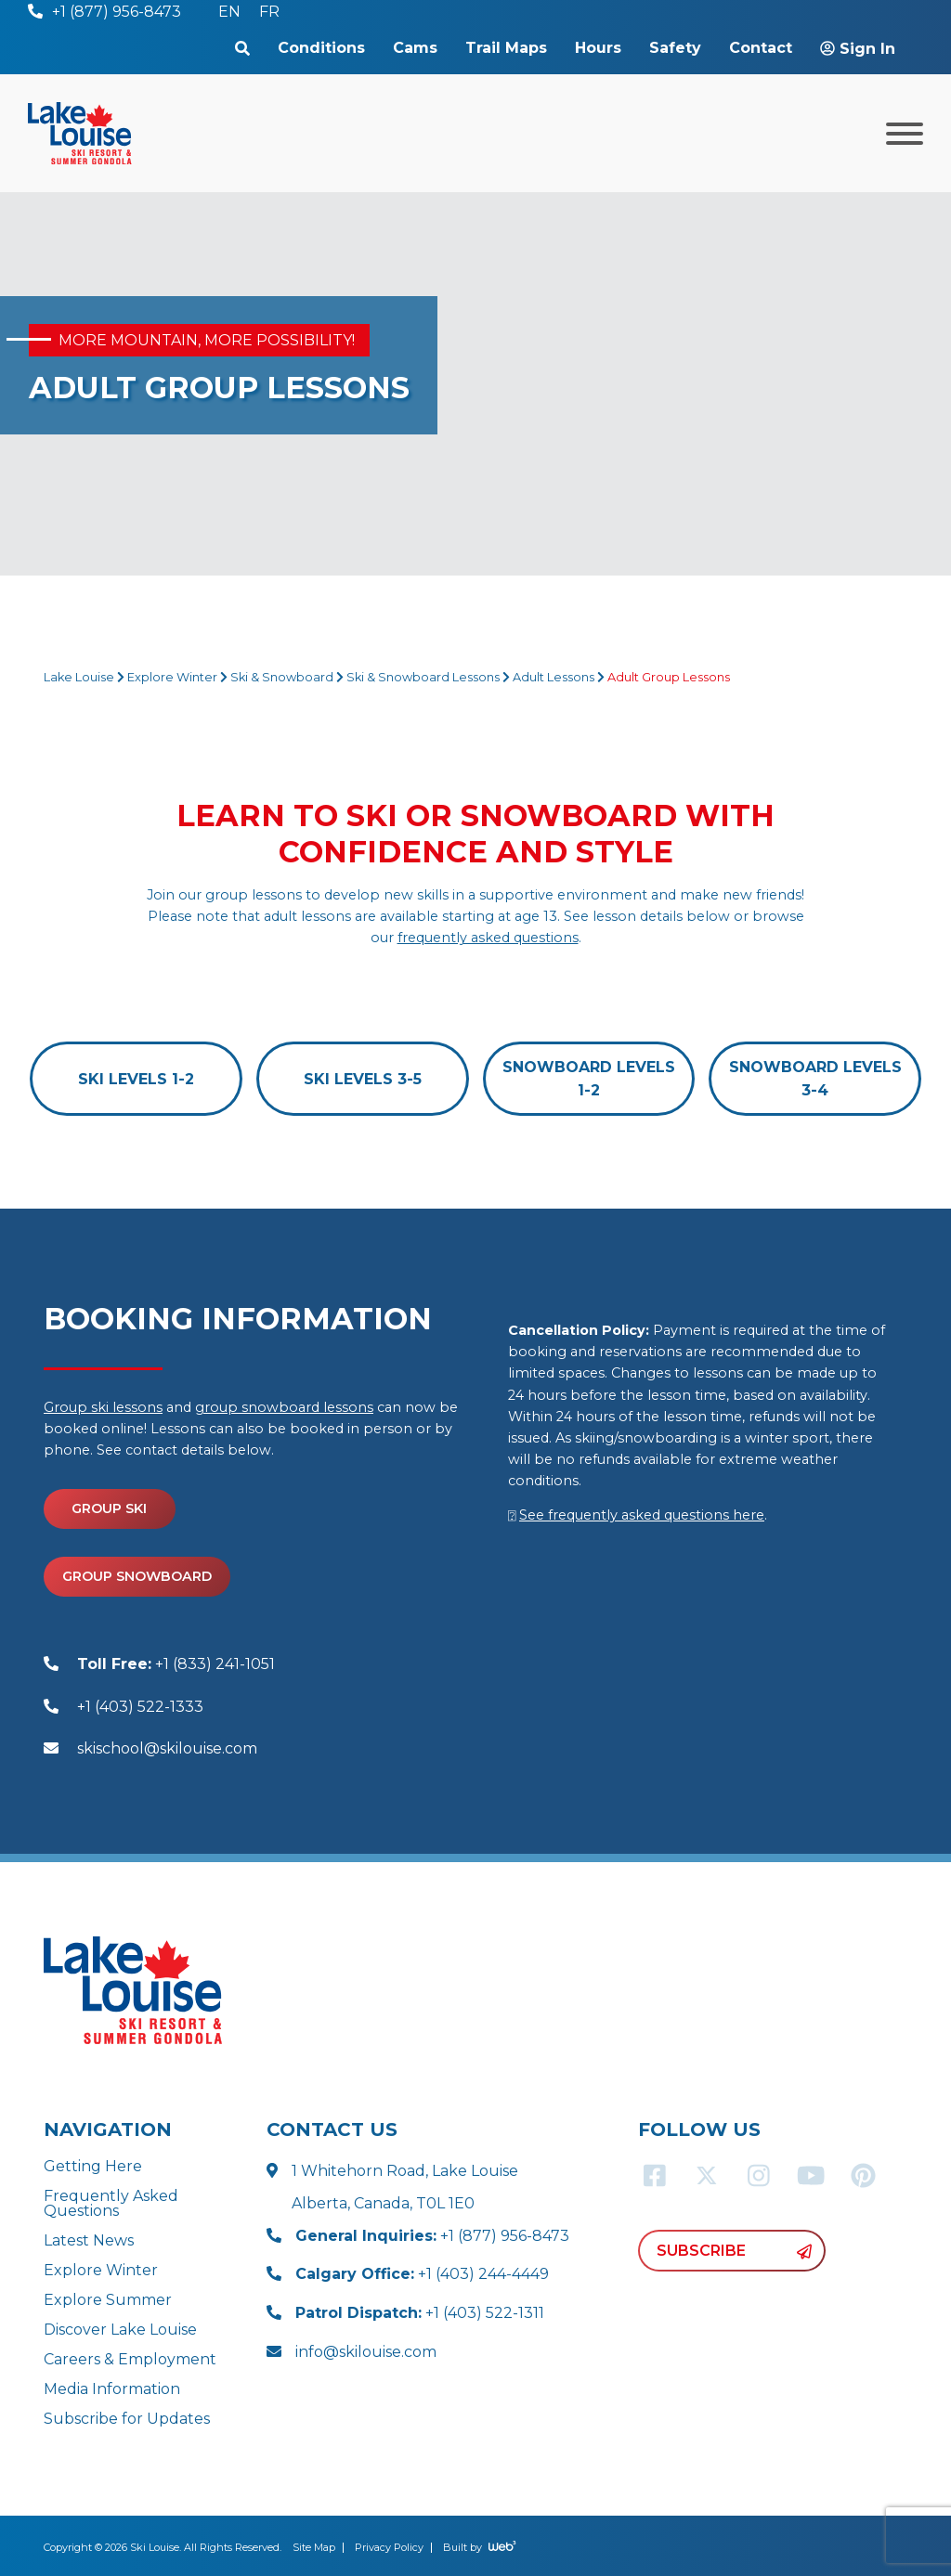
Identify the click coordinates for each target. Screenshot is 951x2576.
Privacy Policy (389, 2547)
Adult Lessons (553, 677)
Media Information (112, 2389)
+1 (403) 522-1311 (419, 2313)
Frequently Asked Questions (111, 2203)
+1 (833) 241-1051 (176, 1664)
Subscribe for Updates (127, 2418)
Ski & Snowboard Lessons (423, 677)
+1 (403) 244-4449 (422, 2274)
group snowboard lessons (284, 1407)
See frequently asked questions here (641, 1515)
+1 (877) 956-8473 (432, 2236)
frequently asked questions (488, 937)
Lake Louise (79, 677)
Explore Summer (108, 2300)
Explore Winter (172, 677)
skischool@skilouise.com (167, 1748)
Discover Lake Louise (120, 2329)
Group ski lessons (103, 1407)
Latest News (89, 2240)
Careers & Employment (130, 2359)
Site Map (314, 2547)
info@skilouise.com (365, 2352)
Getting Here (93, 2166)
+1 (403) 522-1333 (140, 1706)
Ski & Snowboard (281, 677)
